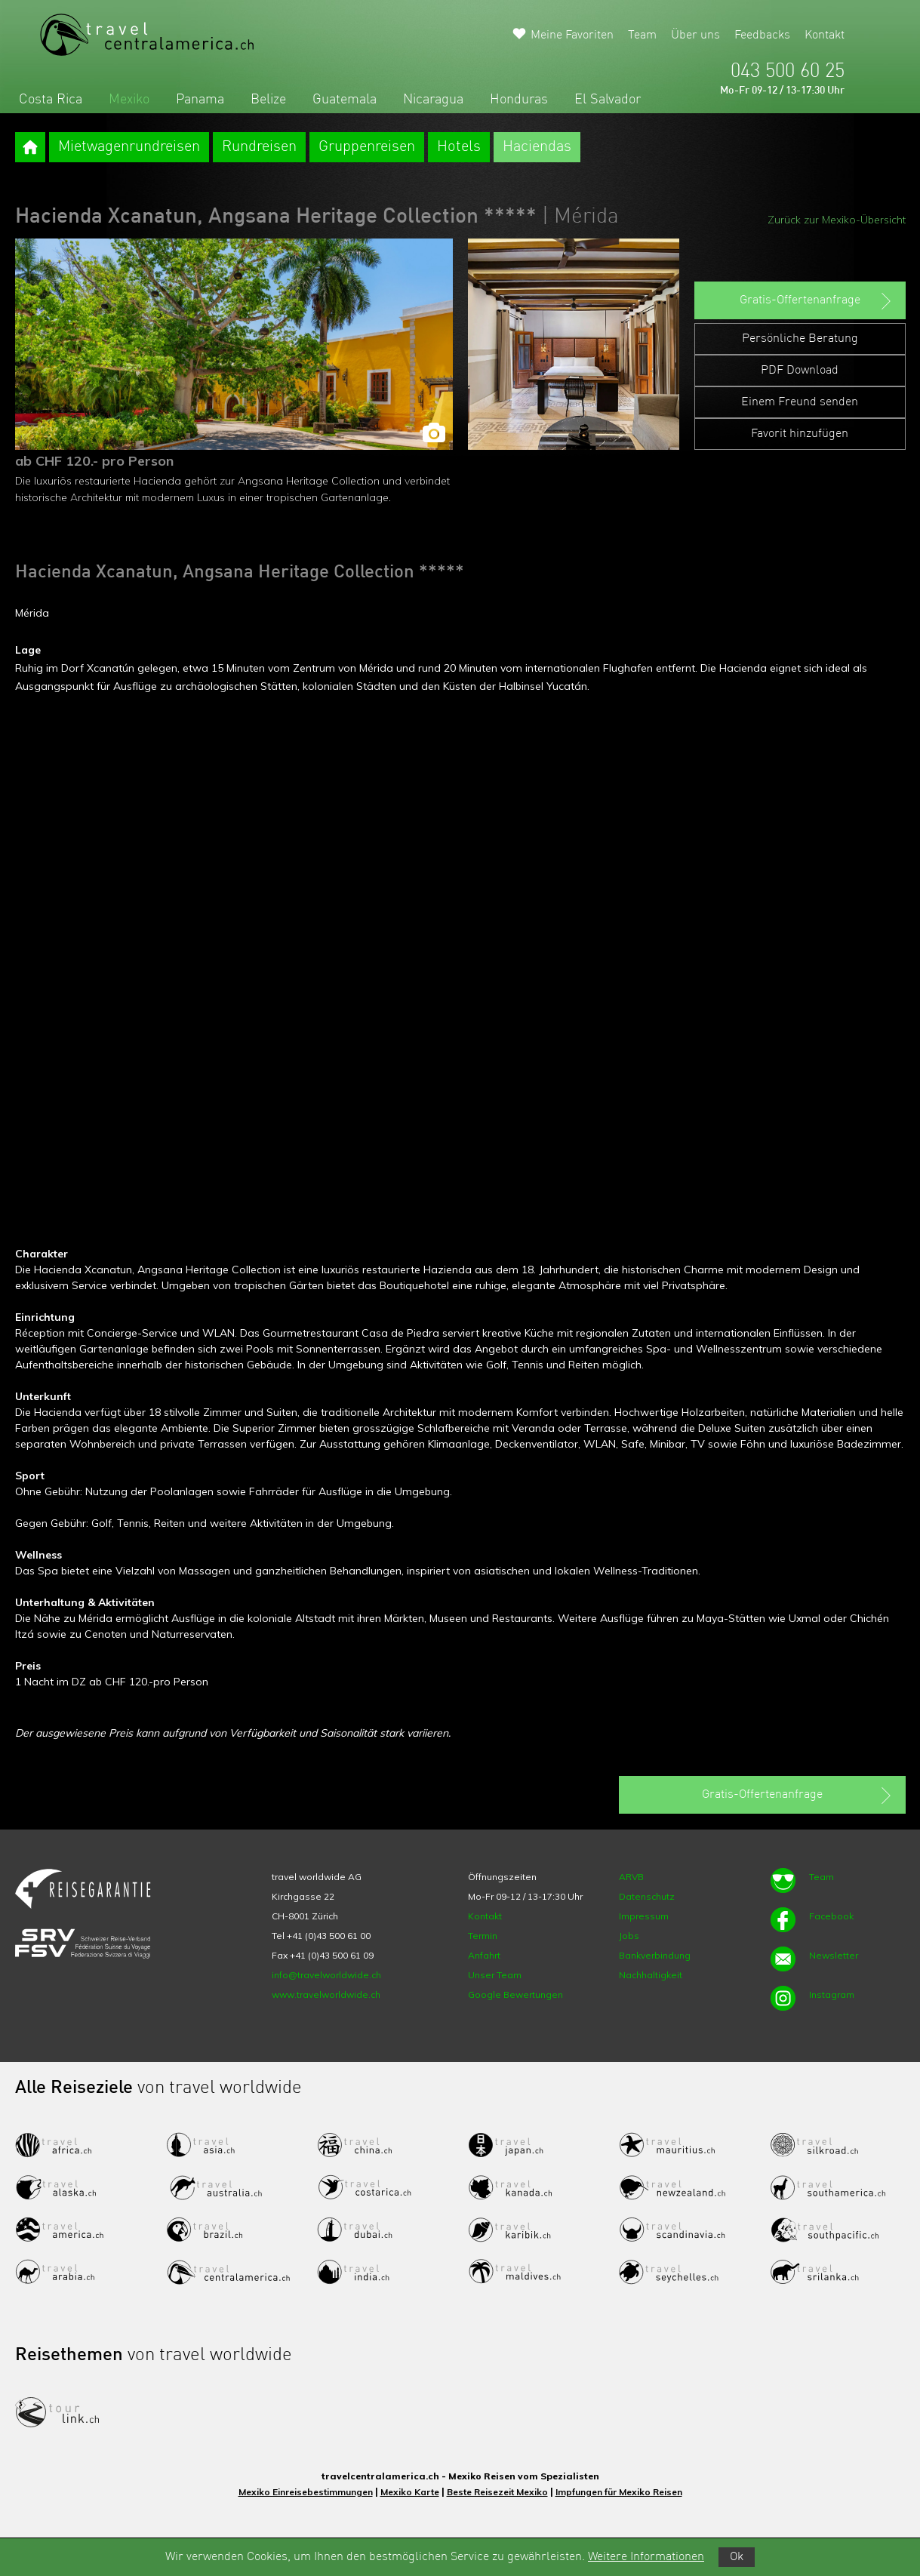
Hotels (459, 147)
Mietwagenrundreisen (129, 147)
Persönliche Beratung (800, 339)
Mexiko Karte (409, 2492)
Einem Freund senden (799, 402)
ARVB (631, 1876)
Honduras (519, 99)
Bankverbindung (655, 1955)
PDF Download (799, 371)
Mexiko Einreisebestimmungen (305, 2492)
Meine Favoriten (572, 35)
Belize (268, 99)
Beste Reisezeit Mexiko (497, 2492)
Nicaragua (433, 99)
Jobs (629, 1935)
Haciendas (537, 147)
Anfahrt (484, 1955)
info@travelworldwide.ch (326, 1974)
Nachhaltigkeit (650, 1974)
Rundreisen (259, 147)
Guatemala (344, 99)
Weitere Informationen (646, 2557)
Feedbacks (762, 35)
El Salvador (607, 99)
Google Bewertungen (515, 1994)
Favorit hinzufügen (799, 434)
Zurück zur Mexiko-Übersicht (837, 219)
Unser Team (495, 1974)
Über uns (695, 35)
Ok (736, 2557)
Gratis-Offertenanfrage (817, 301)
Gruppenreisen (366, 147)
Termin (482, 1935)
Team (642, 35)
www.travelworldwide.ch (326, 1994)
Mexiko (129, 99)
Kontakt (825, 35)
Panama (200, 99)
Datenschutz (647, 1896)
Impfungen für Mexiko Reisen (618, 2492)
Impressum (644, 1916)
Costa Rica (50, 99)
